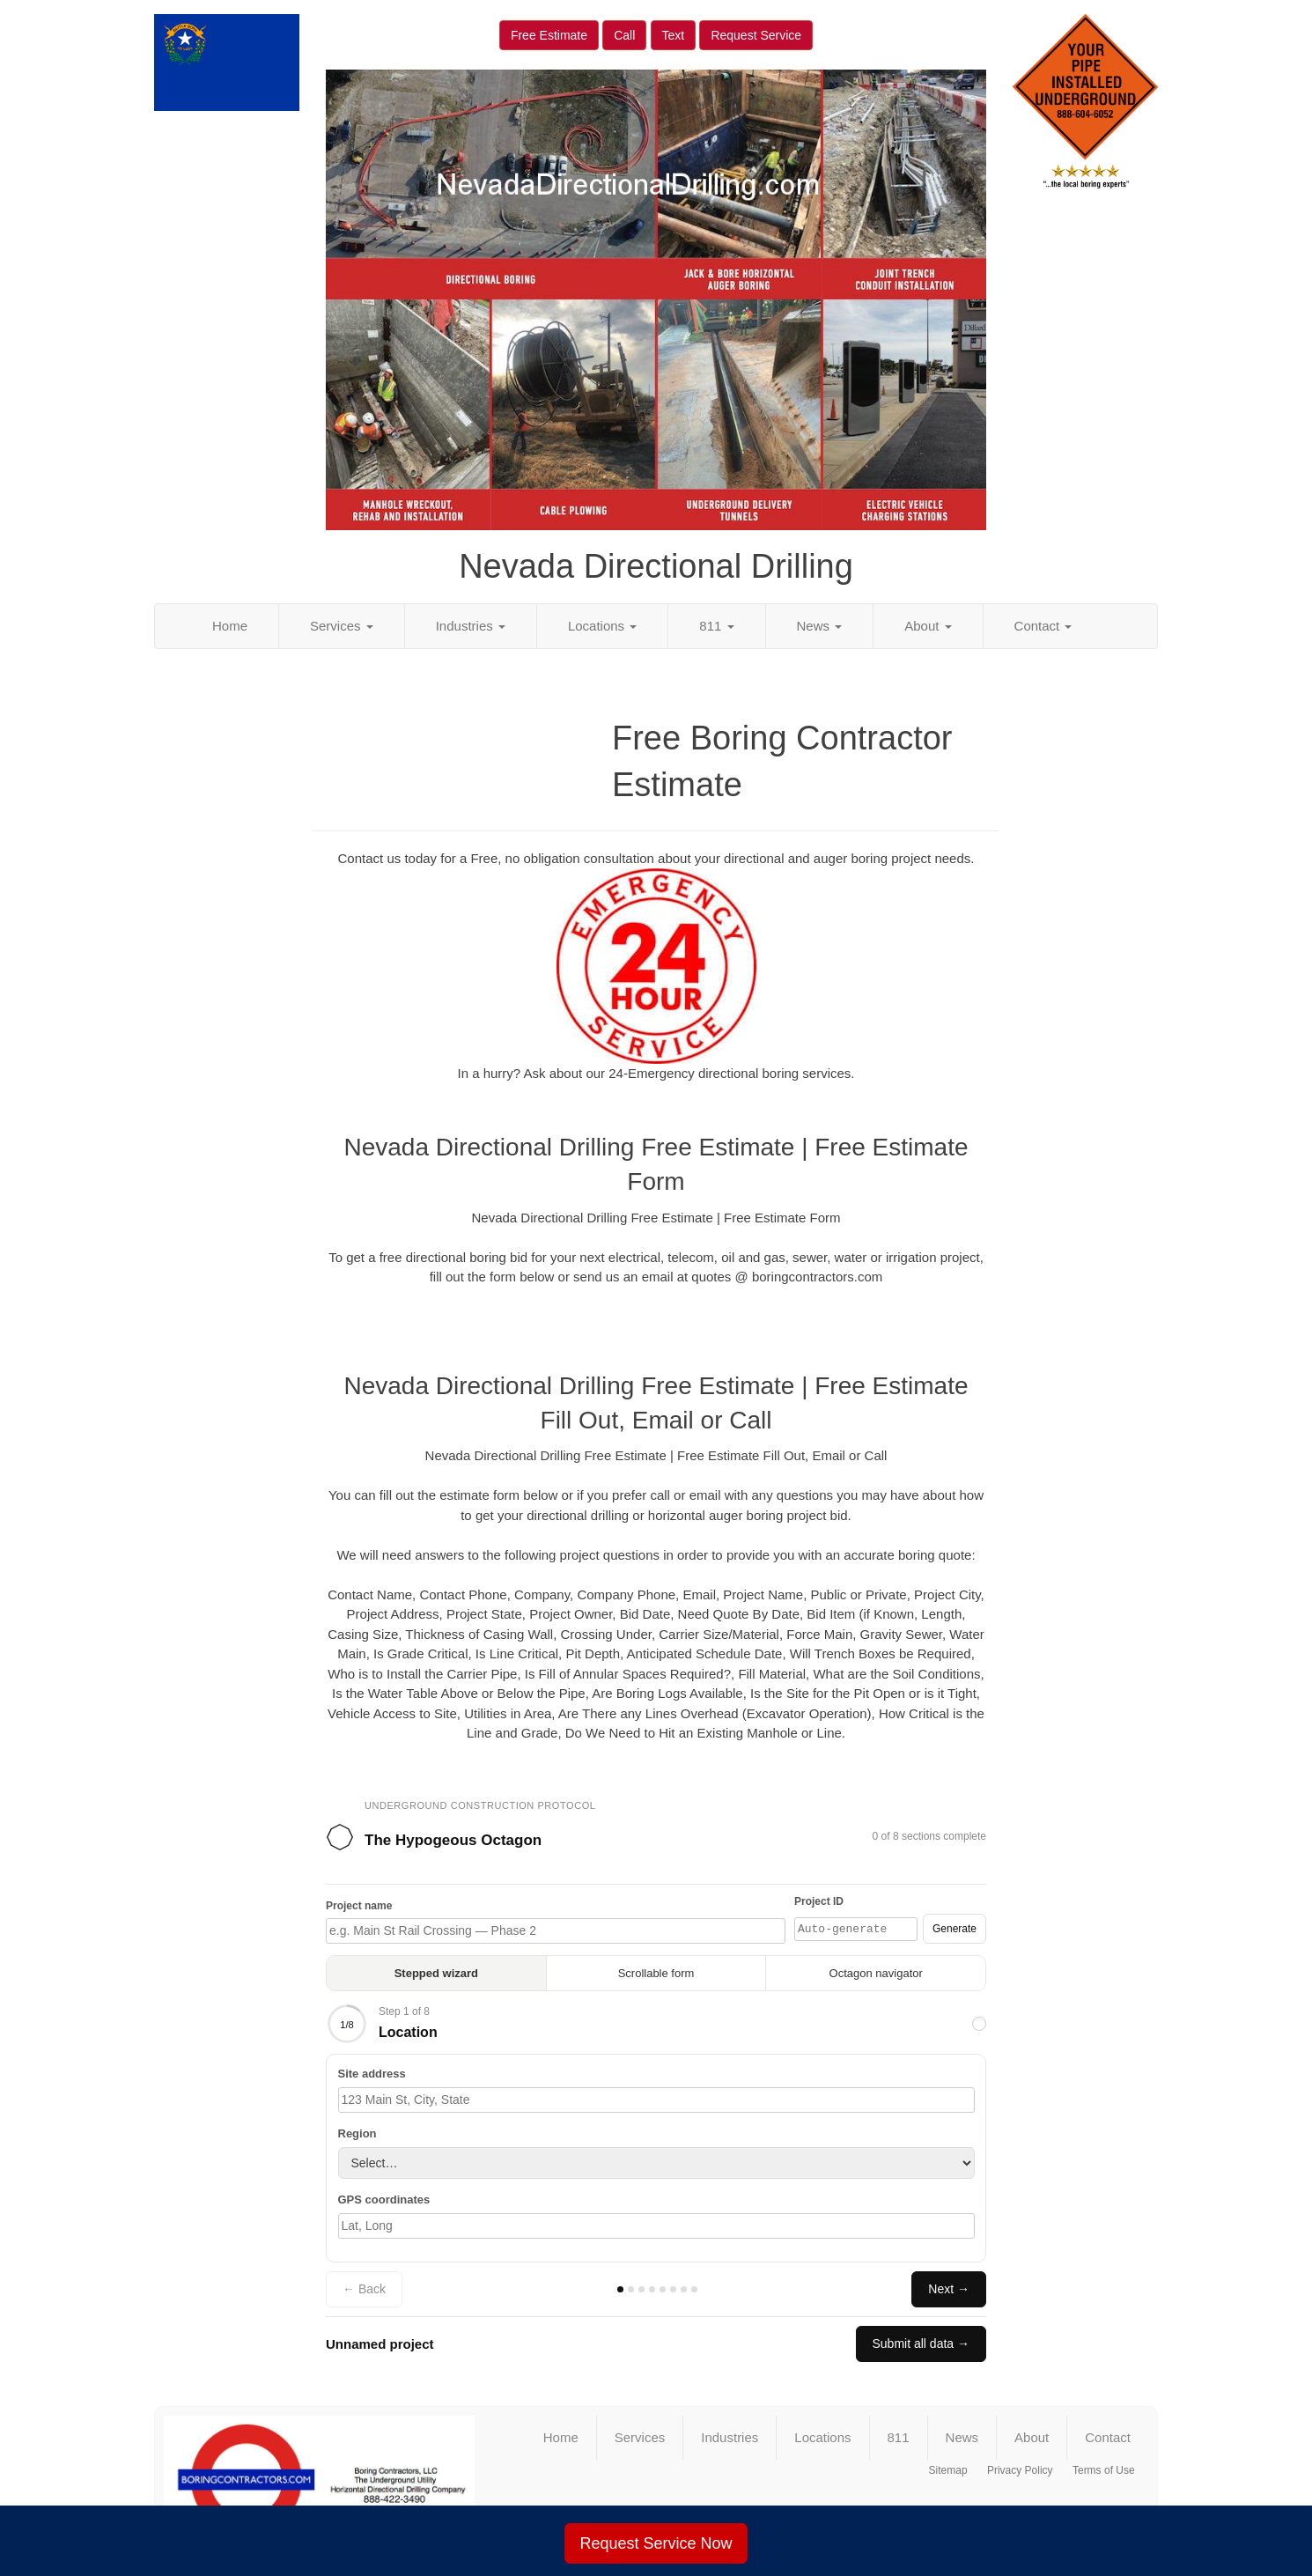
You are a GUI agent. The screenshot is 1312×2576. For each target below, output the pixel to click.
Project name (359, 1906)
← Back (364, 2289)
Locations (602, 625)
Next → (948, 2289)
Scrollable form (656, 1973)
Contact (1043, 625)
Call (624, 35)
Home (229, 625)
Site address (372, 2073)
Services (341, 625)
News (820, 625)
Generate (954, 1929)
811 (716, 625)
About (927, 625)
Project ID (819, 1901)
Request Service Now (655, 2543)
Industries (470, 625)
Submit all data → (921, 2343)
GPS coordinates (384, 2199)
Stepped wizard (436, 1973)
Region (357, 2133)
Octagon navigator (876, 1973)
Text (673, 35)
